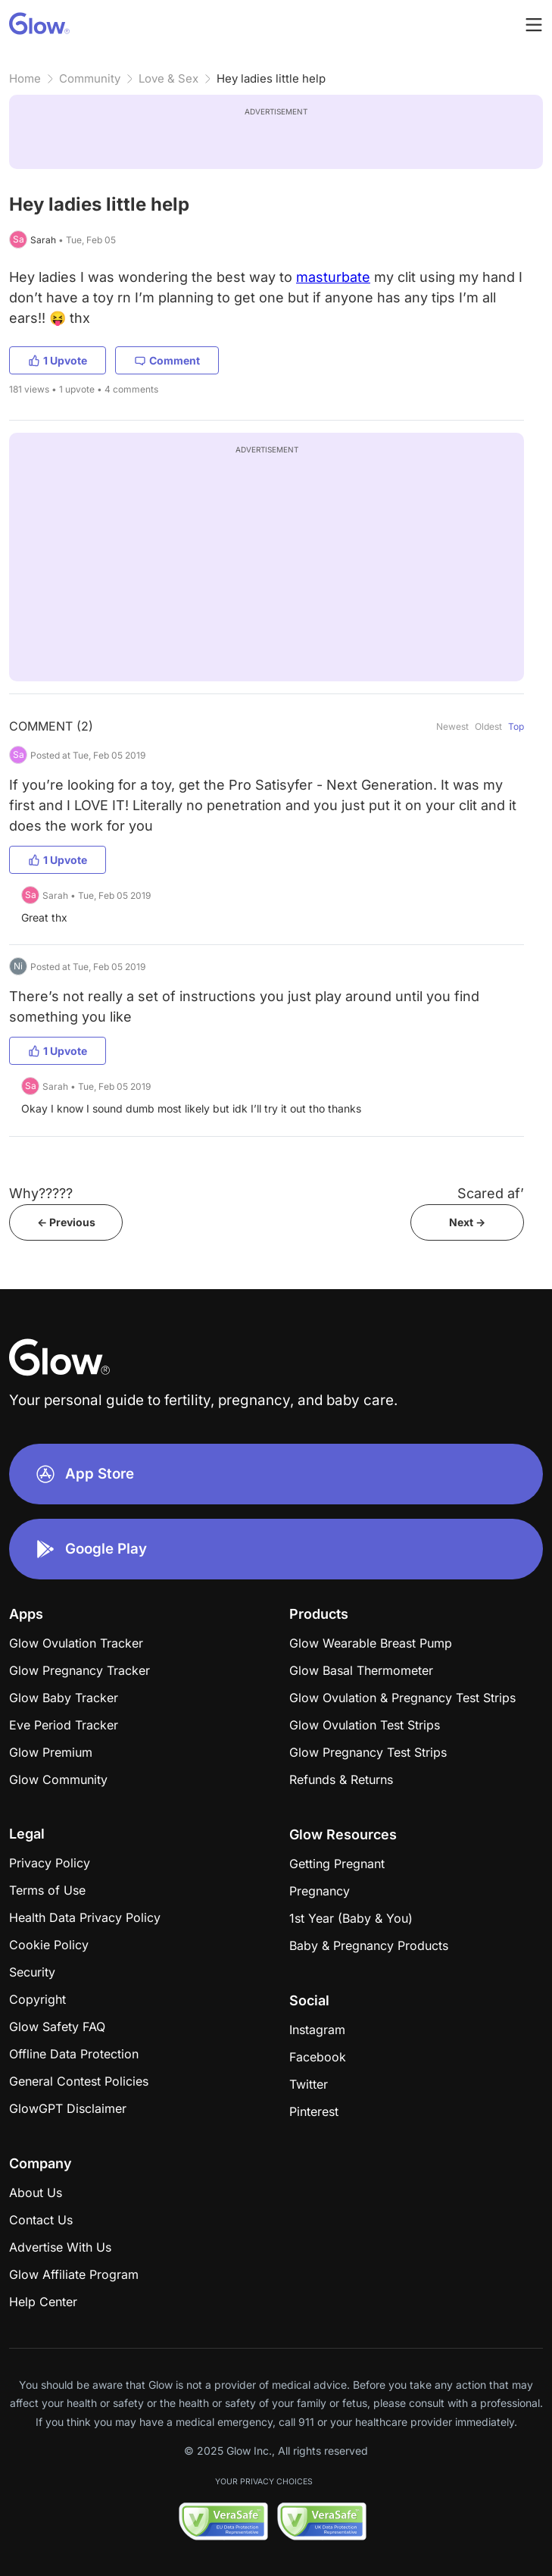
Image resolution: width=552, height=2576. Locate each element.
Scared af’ (490, 1193)
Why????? (41, 1193)
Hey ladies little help (271, 78)
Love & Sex (168, 78)
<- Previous (66, 1222)
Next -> (467, 1222)
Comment (167, 360)
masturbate (333, 277)
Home (25, 78)
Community (89, 78)
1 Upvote (57, 360)
